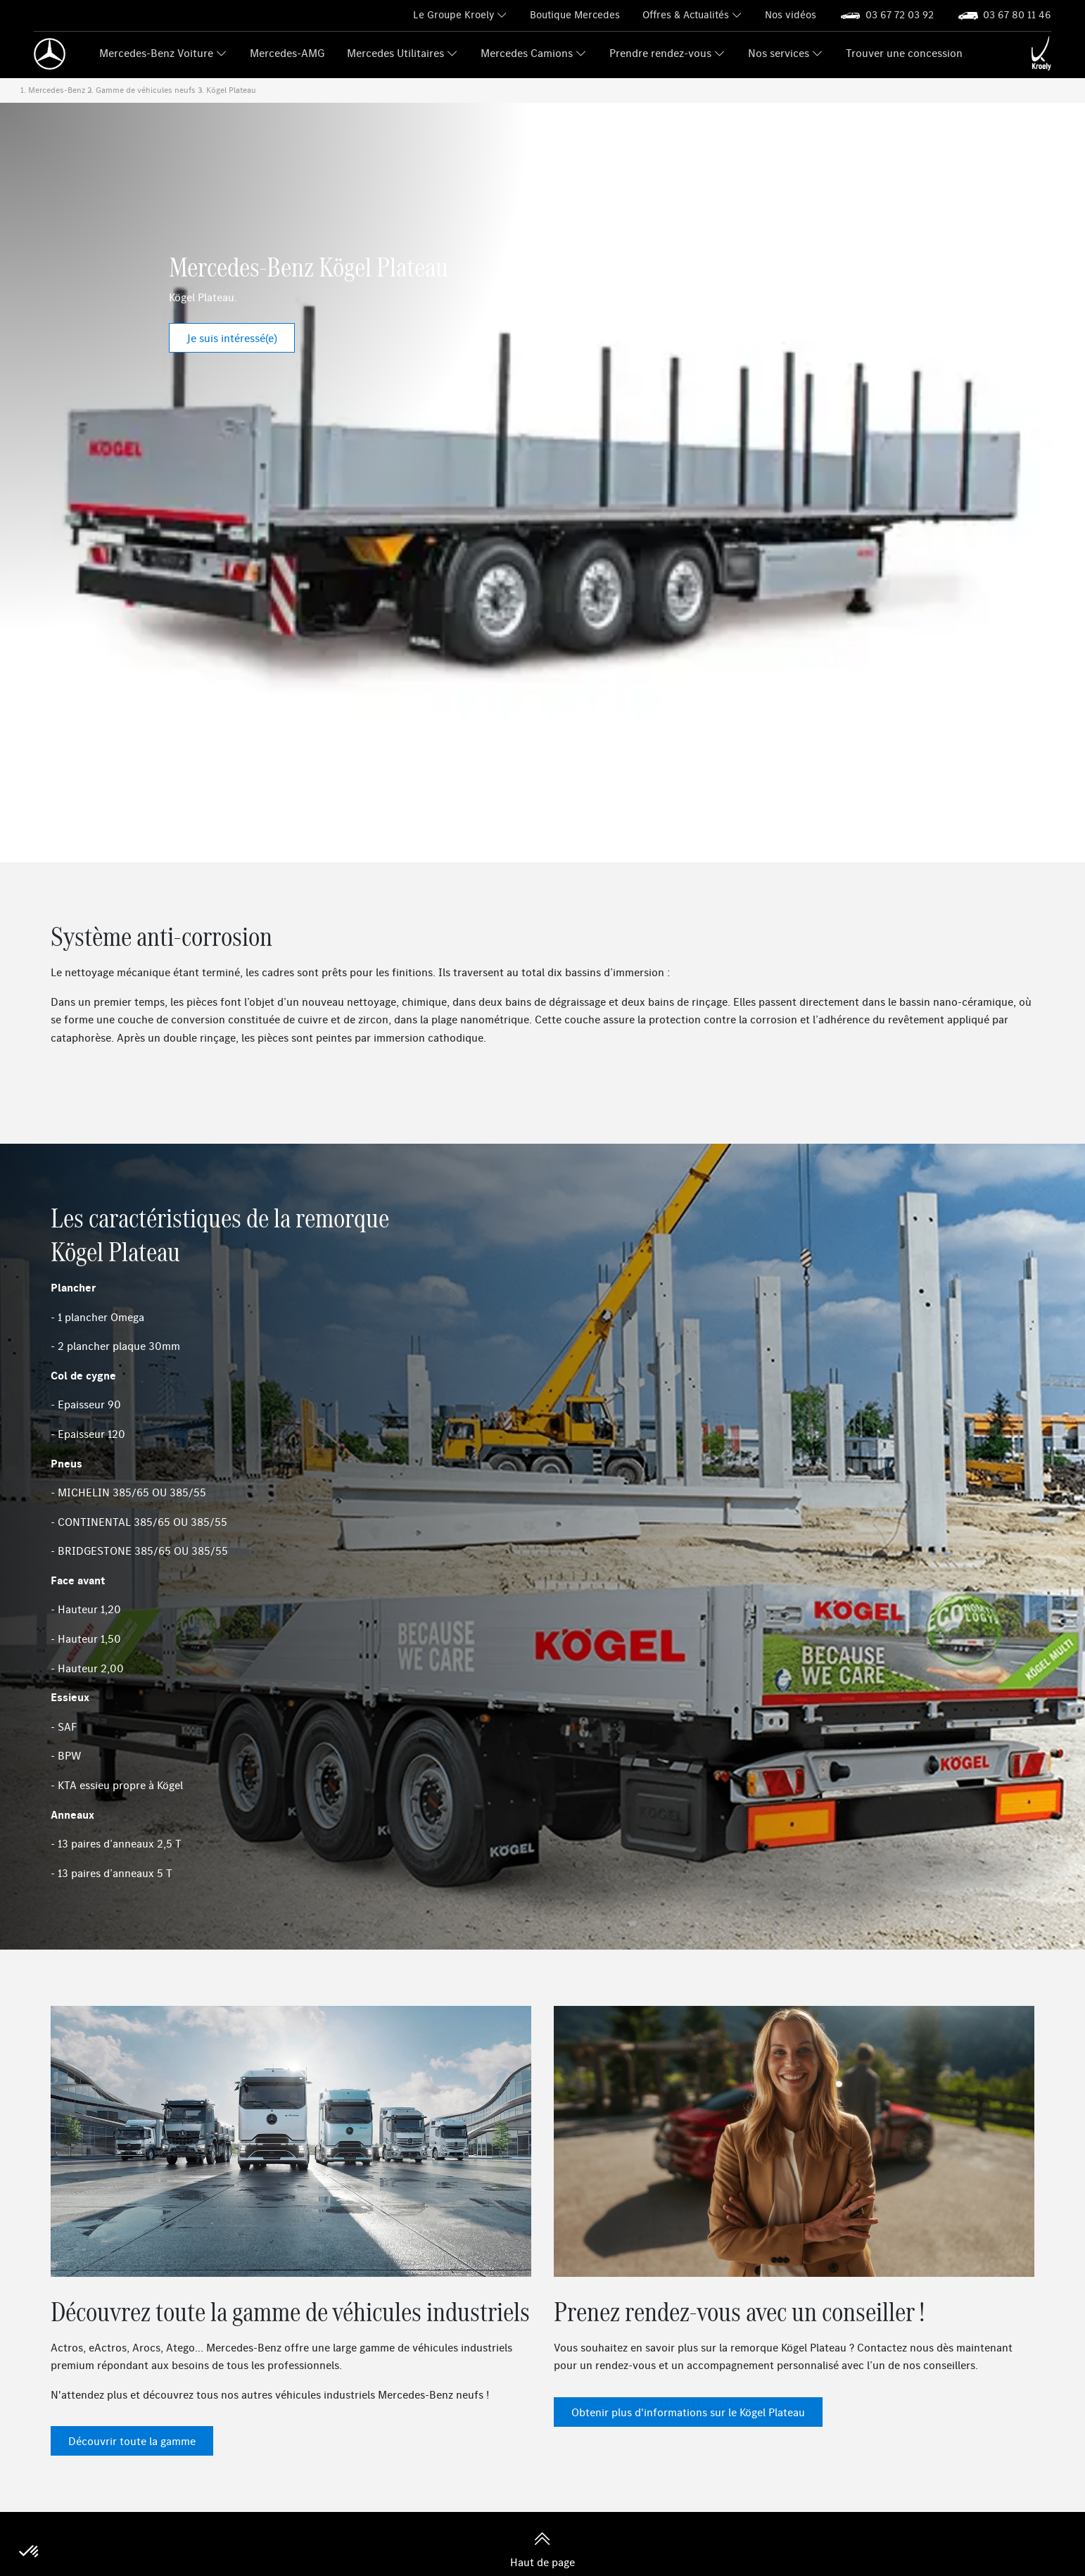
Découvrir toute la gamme (132, 2441)
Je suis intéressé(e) (231, 338)
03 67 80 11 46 (1017, 14)
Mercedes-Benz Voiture (156, 53)
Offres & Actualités (685, 14)
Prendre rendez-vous (660, 53)
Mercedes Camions (527, 53)
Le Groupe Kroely (453, 14)
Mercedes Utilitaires (395, 53)
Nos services (778, 53)
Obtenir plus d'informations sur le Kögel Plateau (688, 2412)
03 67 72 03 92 (899, 14)
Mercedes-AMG (287, 53)
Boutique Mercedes (575, 14)
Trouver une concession (904, 53)
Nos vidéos (790, 14)
